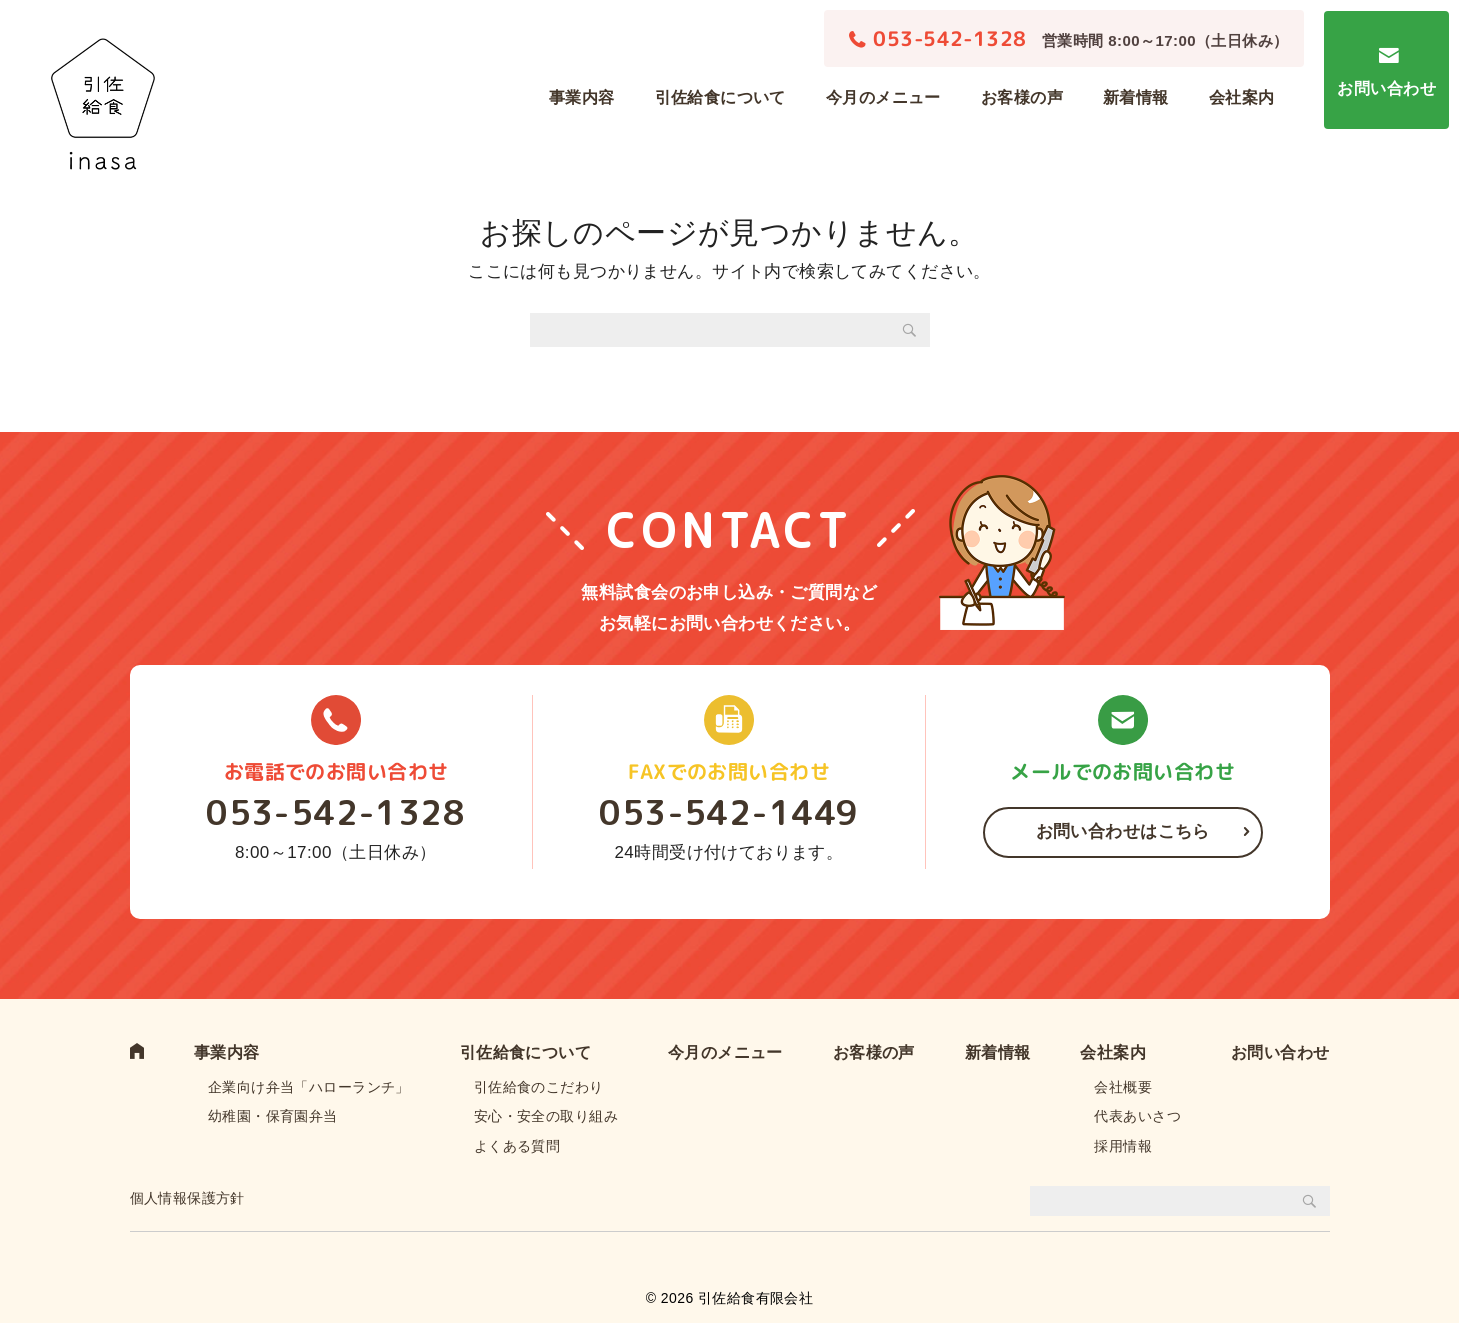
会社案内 (1242, 97)
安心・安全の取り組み (546, 1116)
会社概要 (1123, 1087)
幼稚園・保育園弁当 (273, 1116)
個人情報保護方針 (187, 1198)
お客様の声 (1022, 97)
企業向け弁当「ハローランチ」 (309, 1087)
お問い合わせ (1386, 88)
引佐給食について (720, 97)
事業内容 (582, 97)
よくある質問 (517, 1146)
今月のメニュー (883, 97)
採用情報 (1123, 1146)
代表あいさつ (1137, 1116)
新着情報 (1136, 97)
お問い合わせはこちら (1123, 831)
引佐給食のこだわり (539, 1087)
